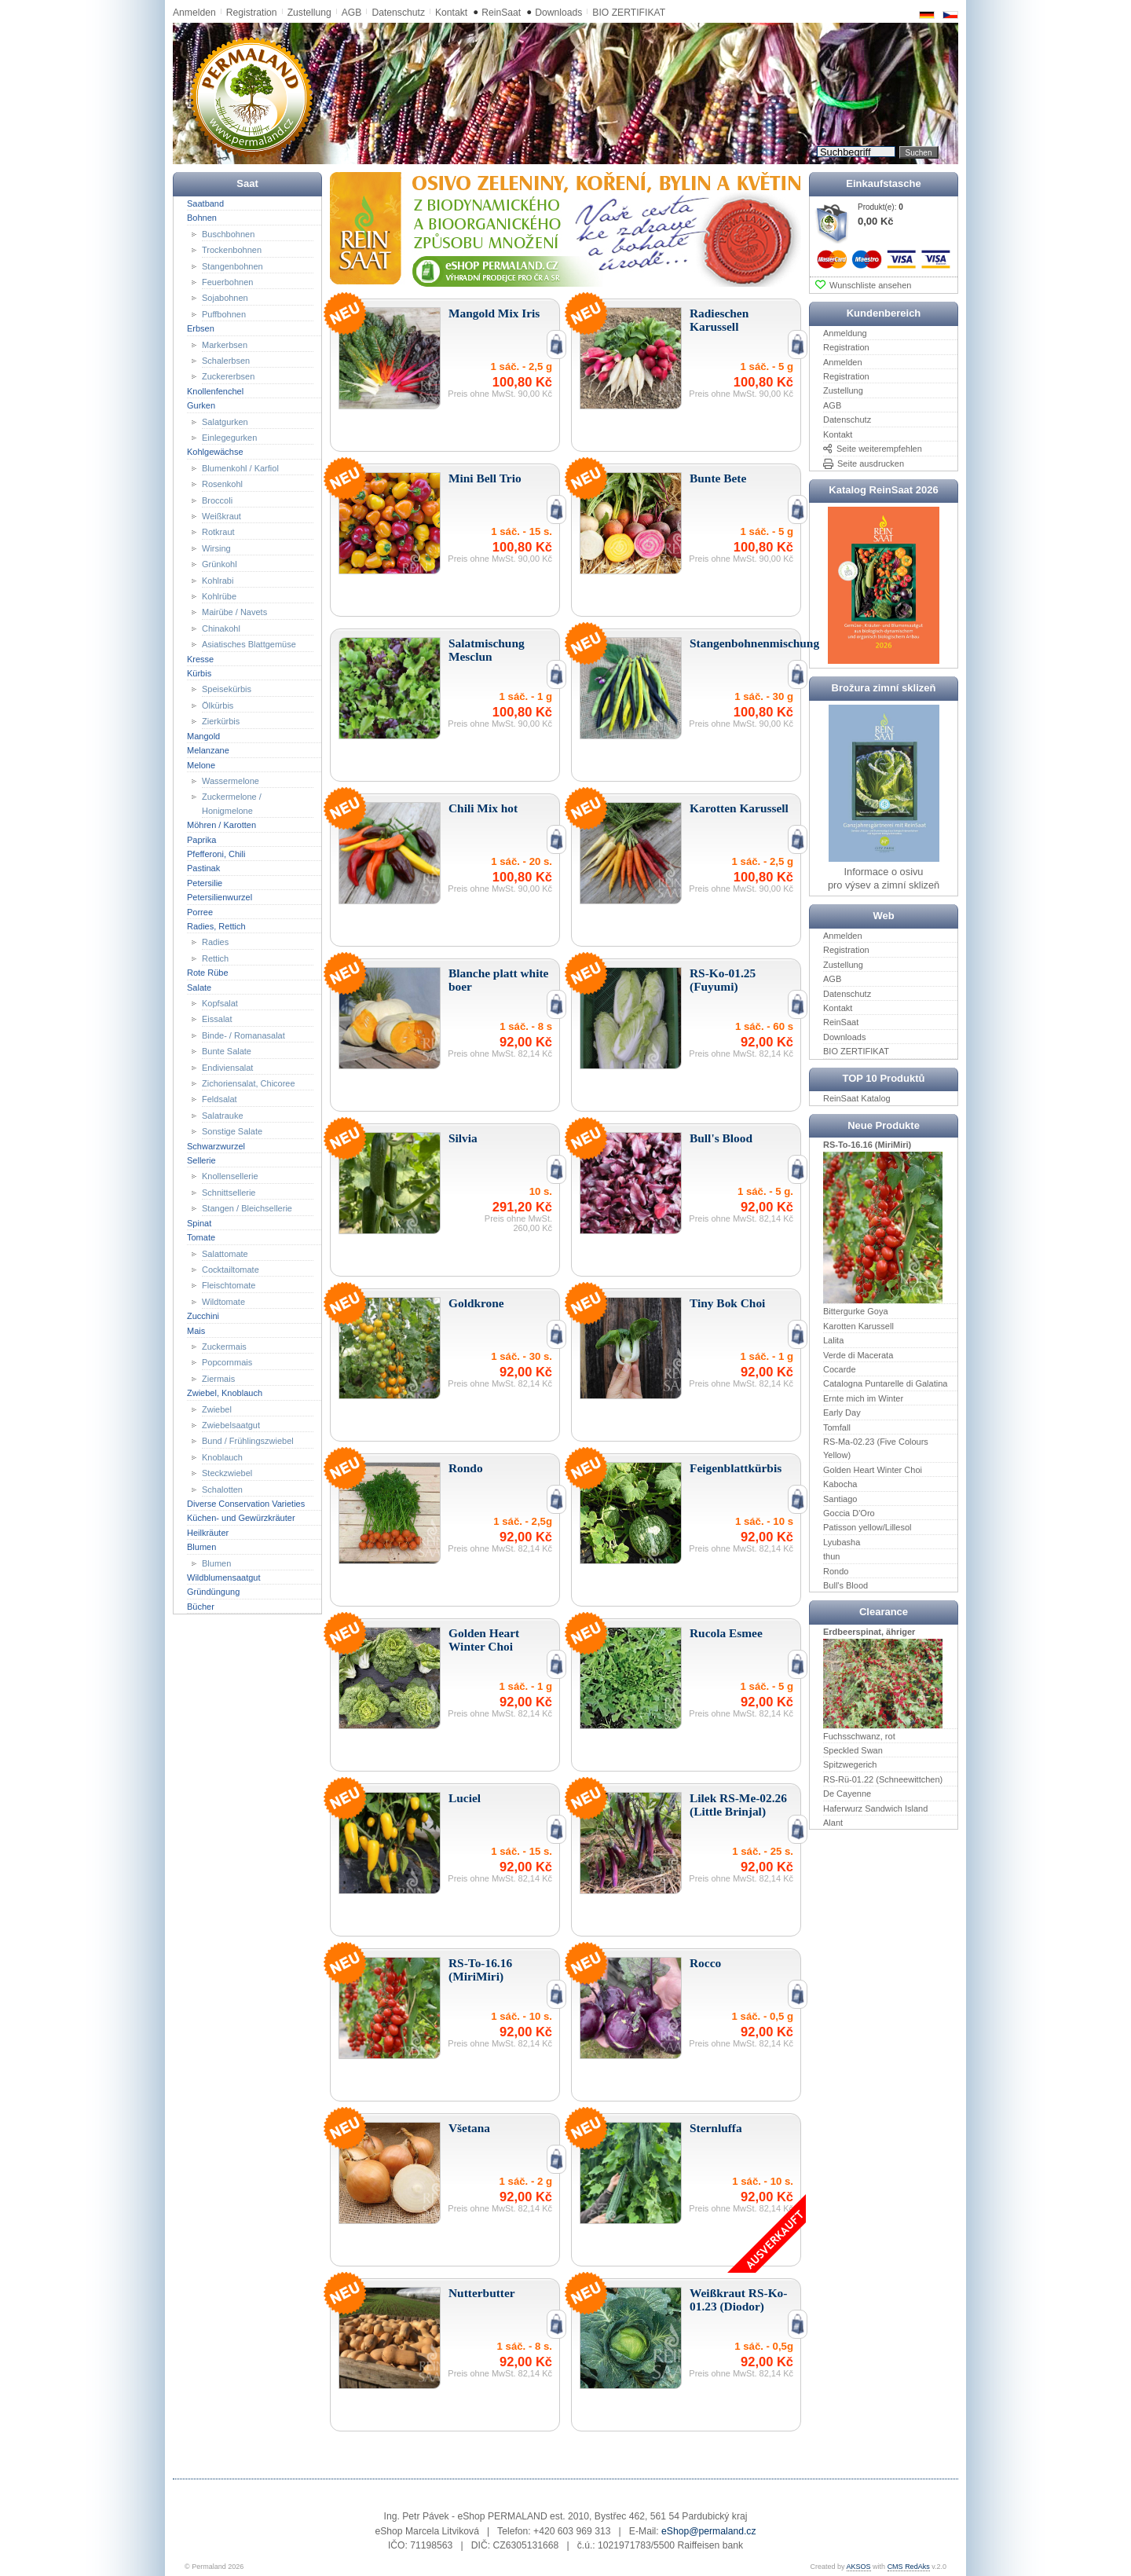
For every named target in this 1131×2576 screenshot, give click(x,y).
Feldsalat (219, 1099)
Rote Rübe (208, 972)
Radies (215, 942)
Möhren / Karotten (221, 825)
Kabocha (840, 1484)
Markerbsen (224, 344)
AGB (352, 12)
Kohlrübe (219, 596)
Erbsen (200, 328)
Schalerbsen (226, 360)
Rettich (215, 958)
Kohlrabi (217, 579)
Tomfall (837, 1426)
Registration (251, 12)
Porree (200, 911)
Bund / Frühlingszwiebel (248, 1441)
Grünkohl (219, 564)
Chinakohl (221, 628)
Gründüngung (213, 1591)
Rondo (835, 1570)
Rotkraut (218, 532)
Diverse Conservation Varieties (246, 1503)
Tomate (201, 1237)
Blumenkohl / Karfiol (240, 468)
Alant (833, 1822)
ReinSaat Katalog (857, 1098)
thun (831, 1556)
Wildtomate (223, 1301)
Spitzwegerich (850, 1764)
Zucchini (203, 1316)
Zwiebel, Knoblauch (224, 1393)
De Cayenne (847, 1793)
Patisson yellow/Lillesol (867, 1527)
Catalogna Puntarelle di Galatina (885, 1383)
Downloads (558, 12)
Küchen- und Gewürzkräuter (241, 1518)
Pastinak (203, 868)
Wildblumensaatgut (224, 1577)
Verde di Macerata (858, 1354)
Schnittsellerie (228, 1192)
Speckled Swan (853, 1750)
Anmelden (194, 12)
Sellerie (201, 1160)
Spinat (199, 1222)
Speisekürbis (226, 689)
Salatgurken (225, 421)
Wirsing (216, 548)
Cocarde (839, 1369)
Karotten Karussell (858, 1326)
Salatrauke (222, 1115)
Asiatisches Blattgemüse (249, 644)
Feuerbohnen (227, 282)
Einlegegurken (229, 437)
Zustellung (309, 12)
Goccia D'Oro (849, 1513)
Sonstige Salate (232, 1131)
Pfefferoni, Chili (216, 854)
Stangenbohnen (232, 265)
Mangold (203, 735)
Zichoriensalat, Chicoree (248, 1083)
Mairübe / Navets (234, 612)
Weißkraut (221, 516)
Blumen (201, 1547)
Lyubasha (841, 1542)
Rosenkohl (222, 484)
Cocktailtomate (230, 1269)
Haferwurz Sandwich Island (875, 1807)
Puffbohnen (224, 314)
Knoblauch (222, 1457)
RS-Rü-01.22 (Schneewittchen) (882, 1779)
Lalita (833, 1340)
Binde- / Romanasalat (243, 1035)
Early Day (842, 1412)
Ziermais (218, 1378)
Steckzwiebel (227, 1473)
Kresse (200, 658)
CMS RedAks (909, 2567)
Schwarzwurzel (216, 1145)
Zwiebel (217, 1408)
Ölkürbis (217, 705)
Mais (196, 1330)
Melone (201, 764)
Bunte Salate (226, 1051)
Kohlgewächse (215, 451)
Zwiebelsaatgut (231, 1425)
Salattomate (225, 1253)
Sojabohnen (225, 297)
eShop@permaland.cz (708, 2531)
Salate (199, 986)
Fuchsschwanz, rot (859, 1735)
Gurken (201, 405)
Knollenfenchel (215, 391)
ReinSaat (501, 12)
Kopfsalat (220, 1003)
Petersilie (204, 883)
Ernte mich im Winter (863, 1398)
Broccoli (217, 499)
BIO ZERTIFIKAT (628, 12)
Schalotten (222, 1488)
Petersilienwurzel (219, 897)
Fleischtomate (228, 1285)
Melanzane (208, 750)
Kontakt (451, 12)
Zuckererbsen (228, 376)
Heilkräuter (208, 1532)
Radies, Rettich (216, 926)
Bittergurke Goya (855, 1311)
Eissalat (217, 1019)
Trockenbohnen (232, 250)
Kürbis (199, 673)
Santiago (840, 1498)
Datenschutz (398, 12)
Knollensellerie (230, 1176)
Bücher (200, 1606)
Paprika (201, 839)
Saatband (205, 203)
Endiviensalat (227, 1067)
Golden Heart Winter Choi (872, 1470)
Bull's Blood (845, 1585)
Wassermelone (230, 781)
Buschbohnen (228, 233)
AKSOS (859, 2567)
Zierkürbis (221, 721)
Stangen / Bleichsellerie (247, 1208)
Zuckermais (224, 1346)
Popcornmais (227, 1362)
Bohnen (202, 217)
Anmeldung (845, 333)
